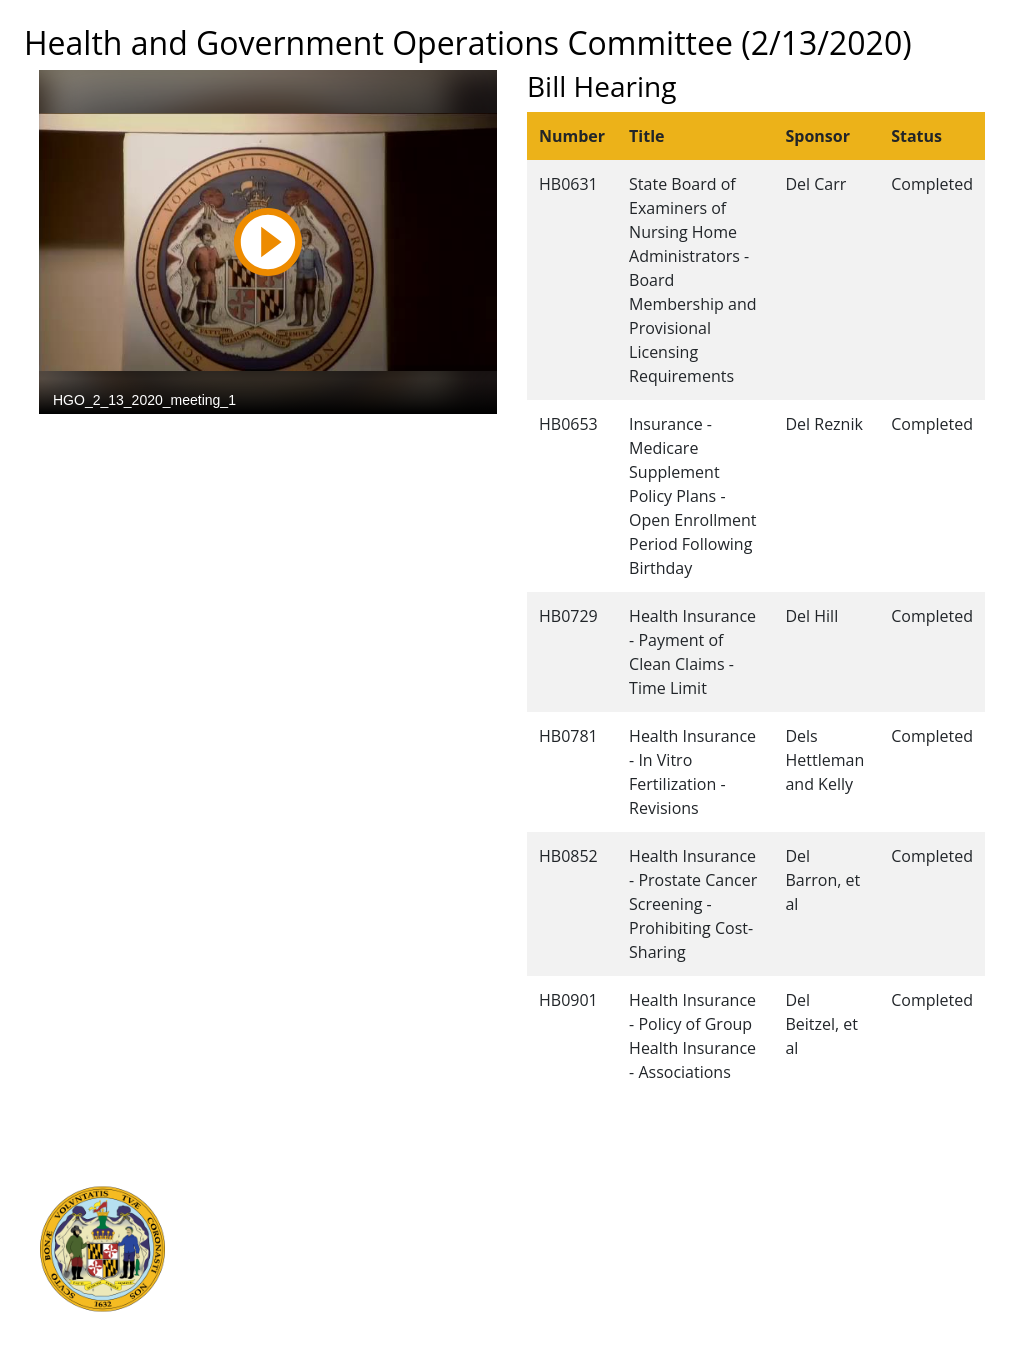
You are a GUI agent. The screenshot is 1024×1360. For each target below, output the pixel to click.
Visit (526, 1237)
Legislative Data (911, 1193)
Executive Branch (297, 1193)
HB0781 (568, 736)
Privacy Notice (560, 1303)
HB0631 (568, 184)
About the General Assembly (609, 1259)
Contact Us (549, 1215)
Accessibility (553, 1281)
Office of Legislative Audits (328, 1281)
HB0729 (568, 616)
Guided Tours (558, 1193)
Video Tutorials (563, 1325)
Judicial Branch (289, 1215)
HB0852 (568, 856)
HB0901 (568, 1000)
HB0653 (568, 424)
